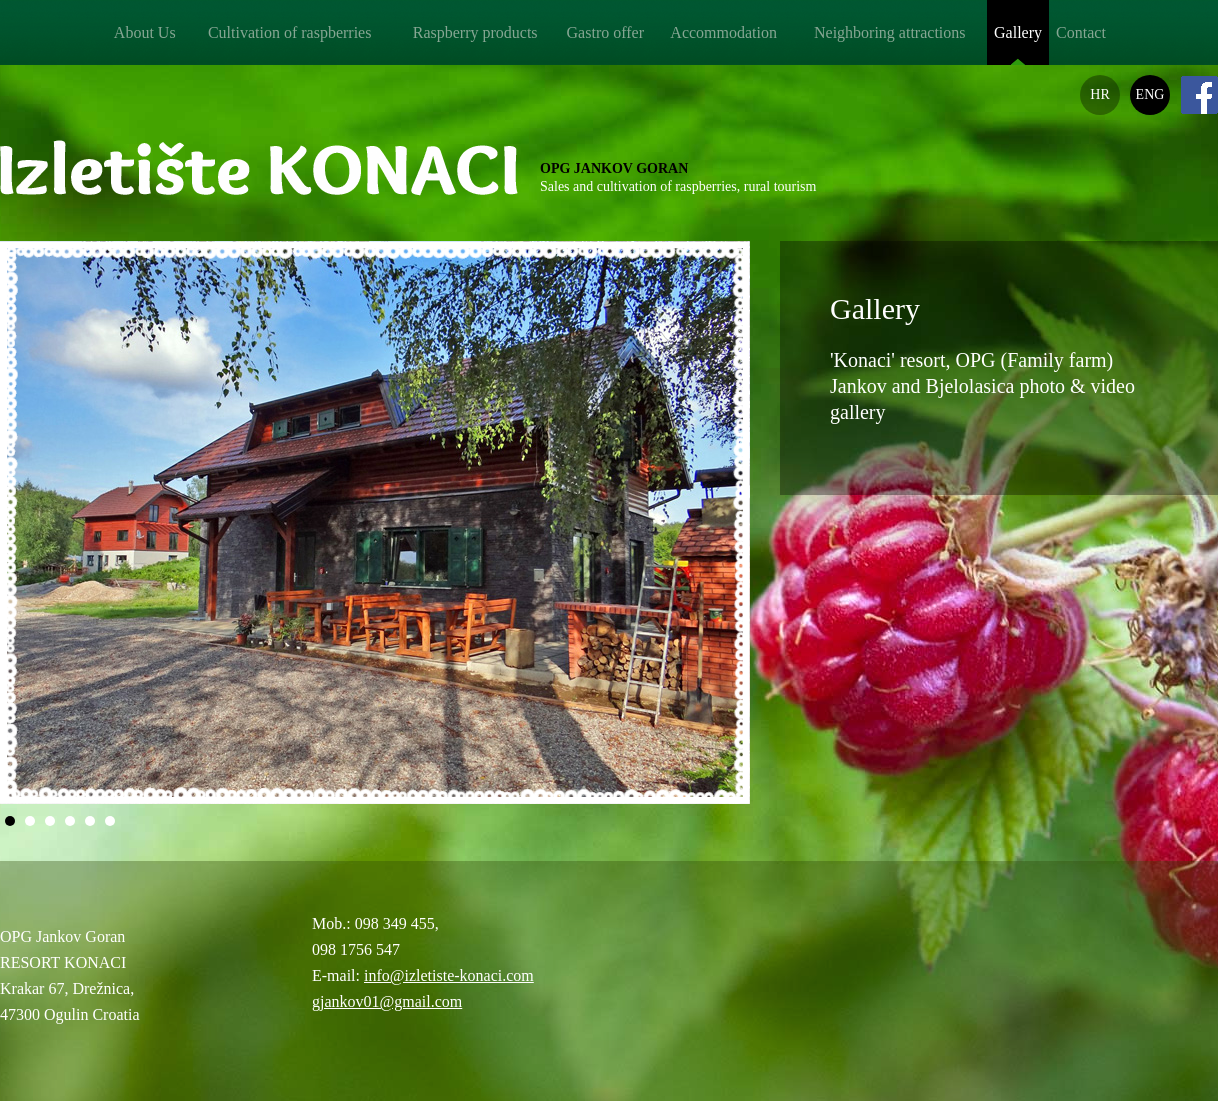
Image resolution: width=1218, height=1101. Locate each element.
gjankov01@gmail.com (387, 1001)
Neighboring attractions (890, 32)
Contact (1081, 32)
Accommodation (723, 32)
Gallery (1018, 32)
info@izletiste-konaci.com (449, 975)
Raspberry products (475, 32)
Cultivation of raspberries (290, 32)
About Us (145, 32)
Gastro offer (605, 32)
